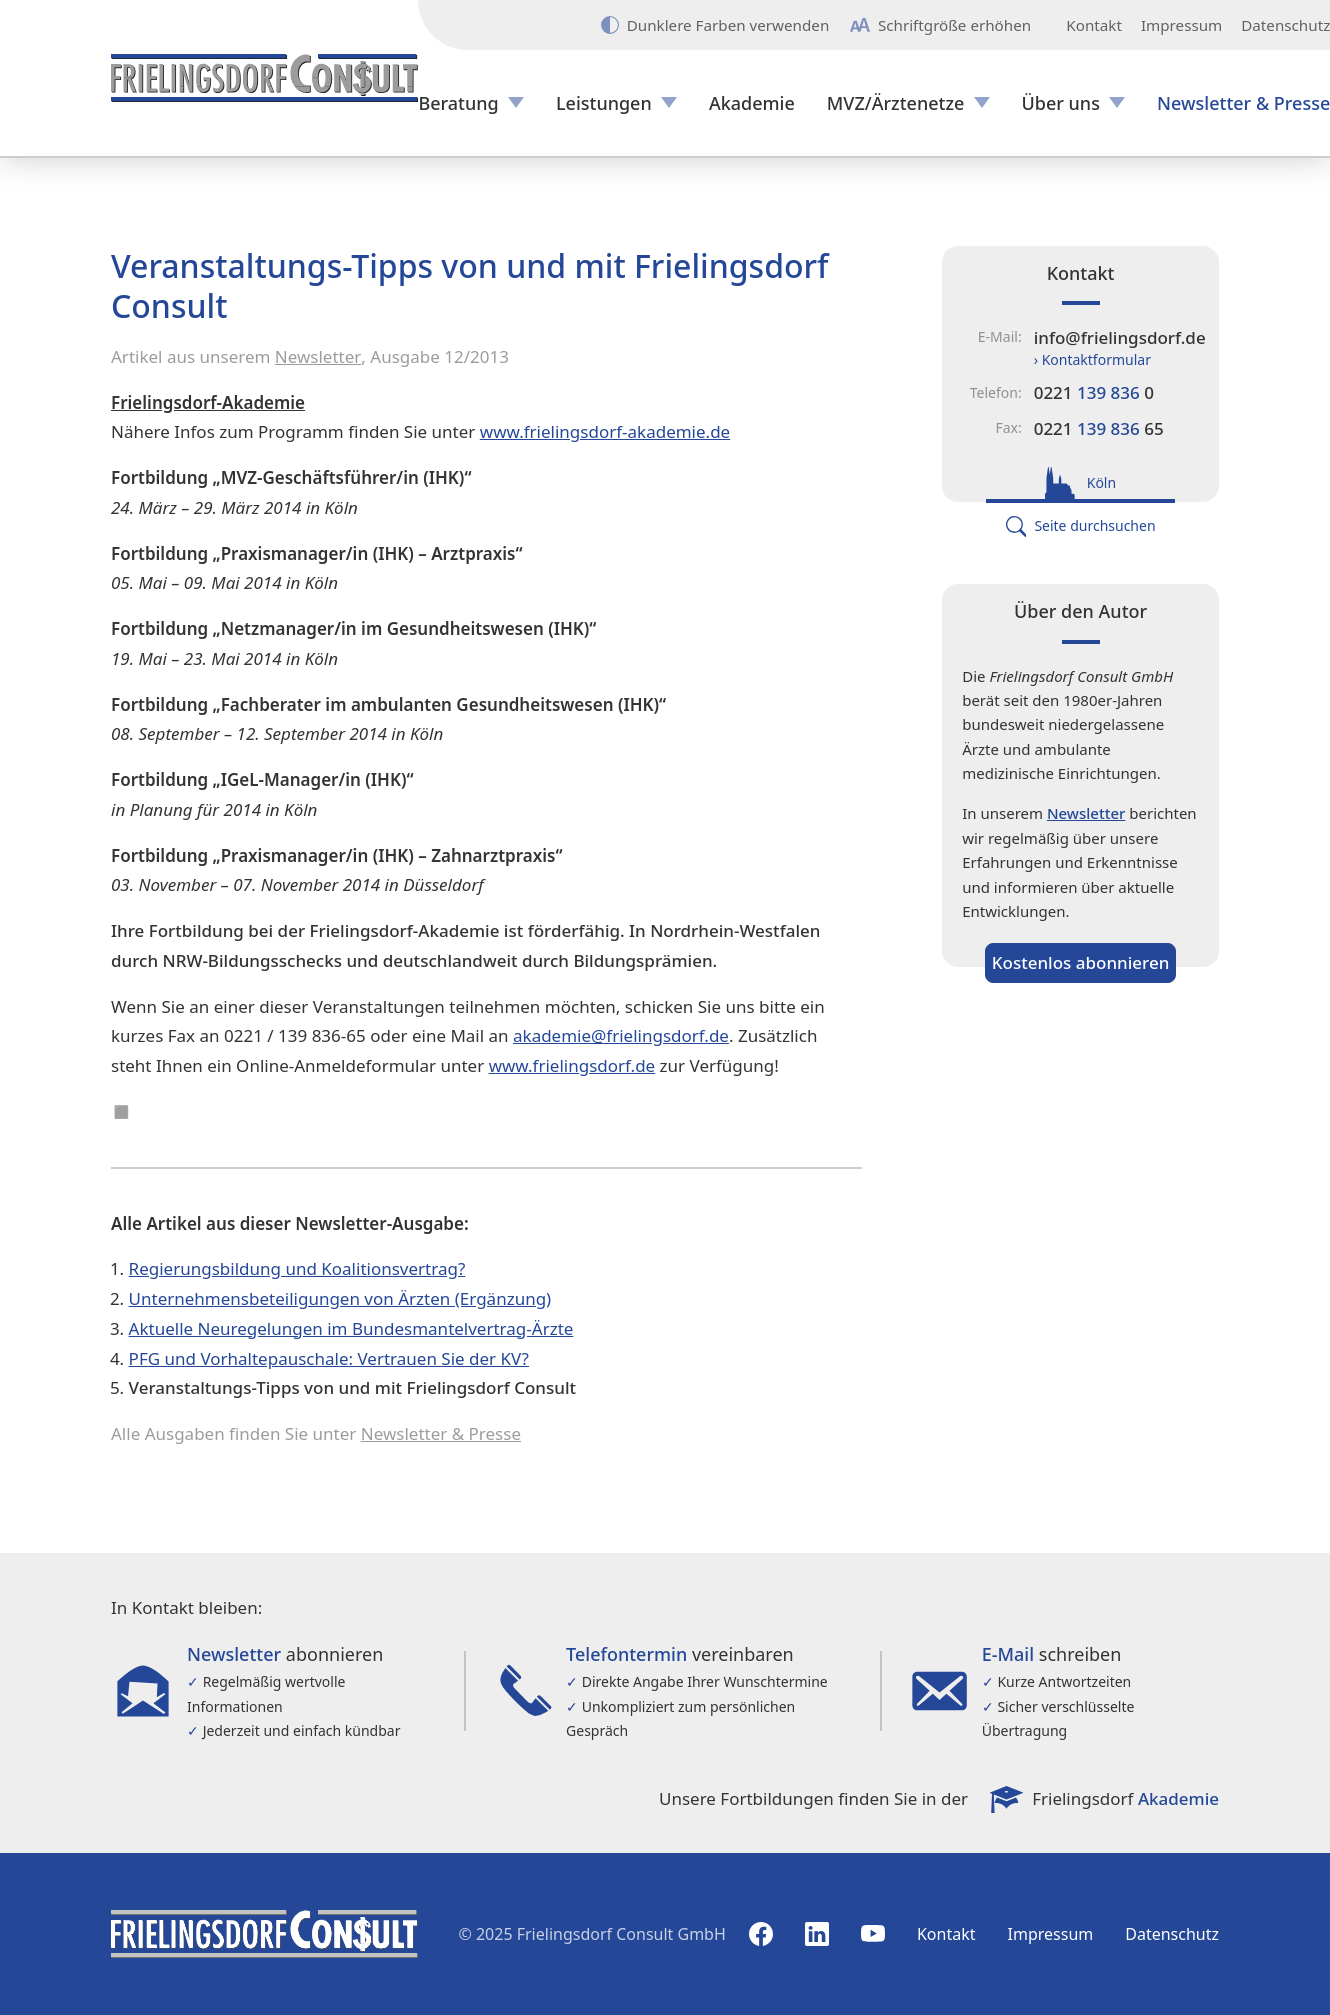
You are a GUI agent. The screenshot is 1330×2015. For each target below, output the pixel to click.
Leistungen (604, 103)
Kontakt (1094, 25)
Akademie (752, 103)
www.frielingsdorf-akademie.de (605, 431)
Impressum (1181, 25)
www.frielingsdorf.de (572, 1065)
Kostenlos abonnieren (1081, 962)
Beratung (458, 103)
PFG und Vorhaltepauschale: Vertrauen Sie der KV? (329, 1358)
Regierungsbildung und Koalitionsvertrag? (297, 1268)
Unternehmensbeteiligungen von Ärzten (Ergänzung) (340, 1298)
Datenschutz (1172, 1934)
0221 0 (1094, 392)
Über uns (1061, 103)
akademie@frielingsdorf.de (621, 1035)
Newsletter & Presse (441, 1433)
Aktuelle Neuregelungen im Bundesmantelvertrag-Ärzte (351, 1328)
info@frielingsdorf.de (1120, 337)
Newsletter (318, 356)
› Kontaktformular (1092, 359)
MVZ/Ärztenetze (896, 103)
